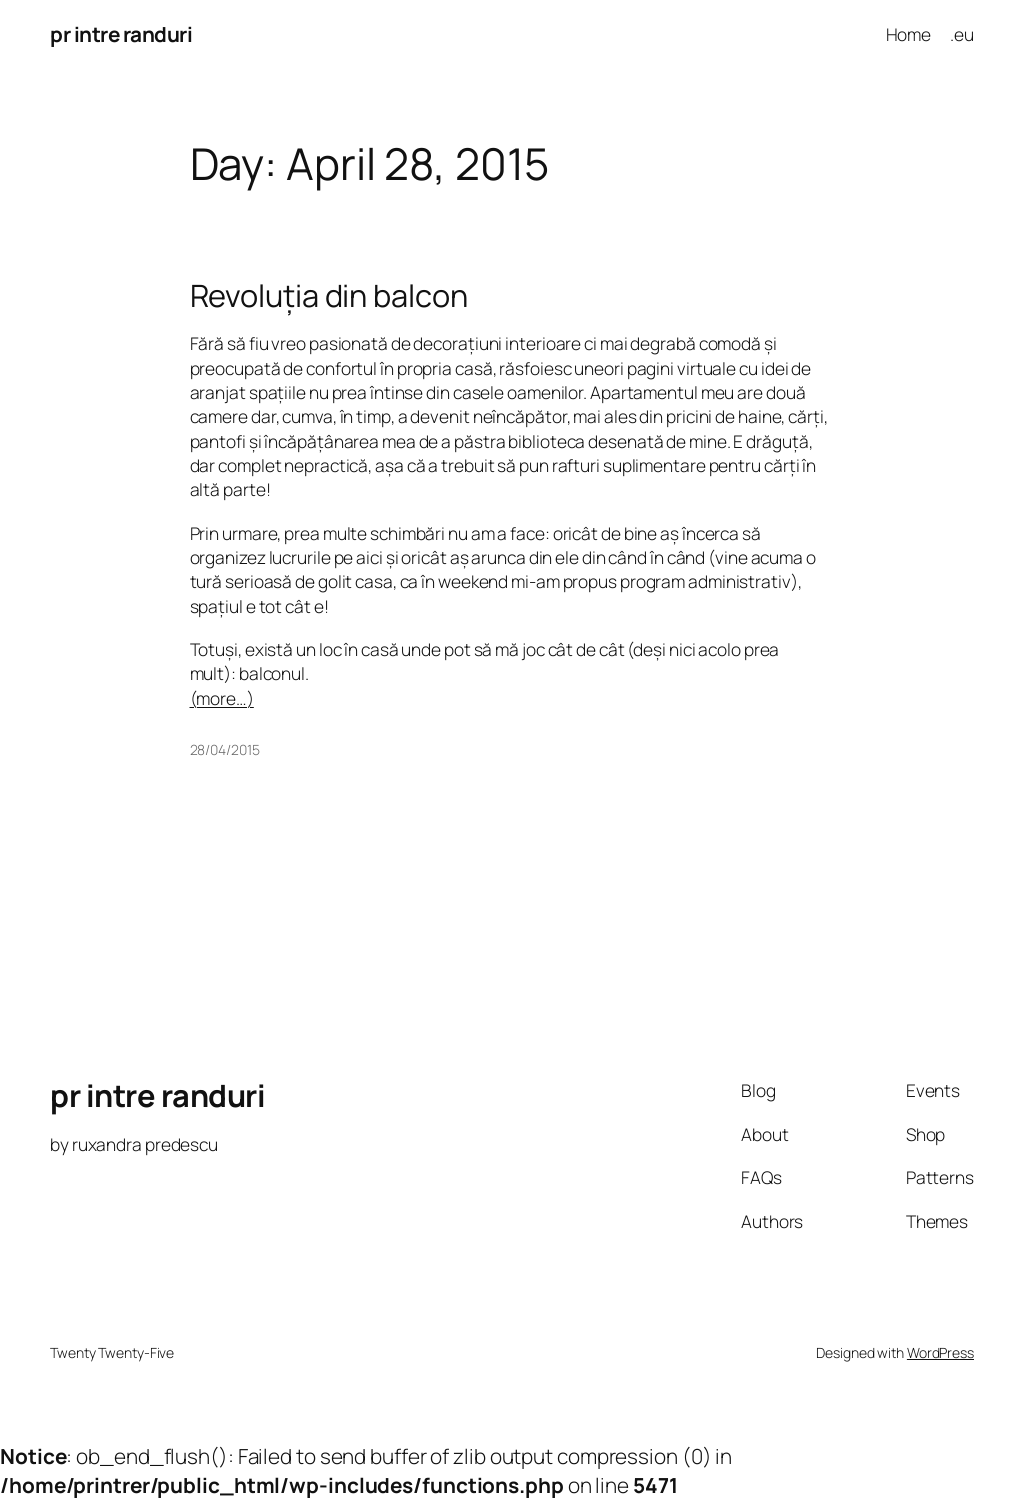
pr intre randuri (121, 34)
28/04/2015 (225, 749)
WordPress (940, 1352)
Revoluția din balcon (329, 295)
